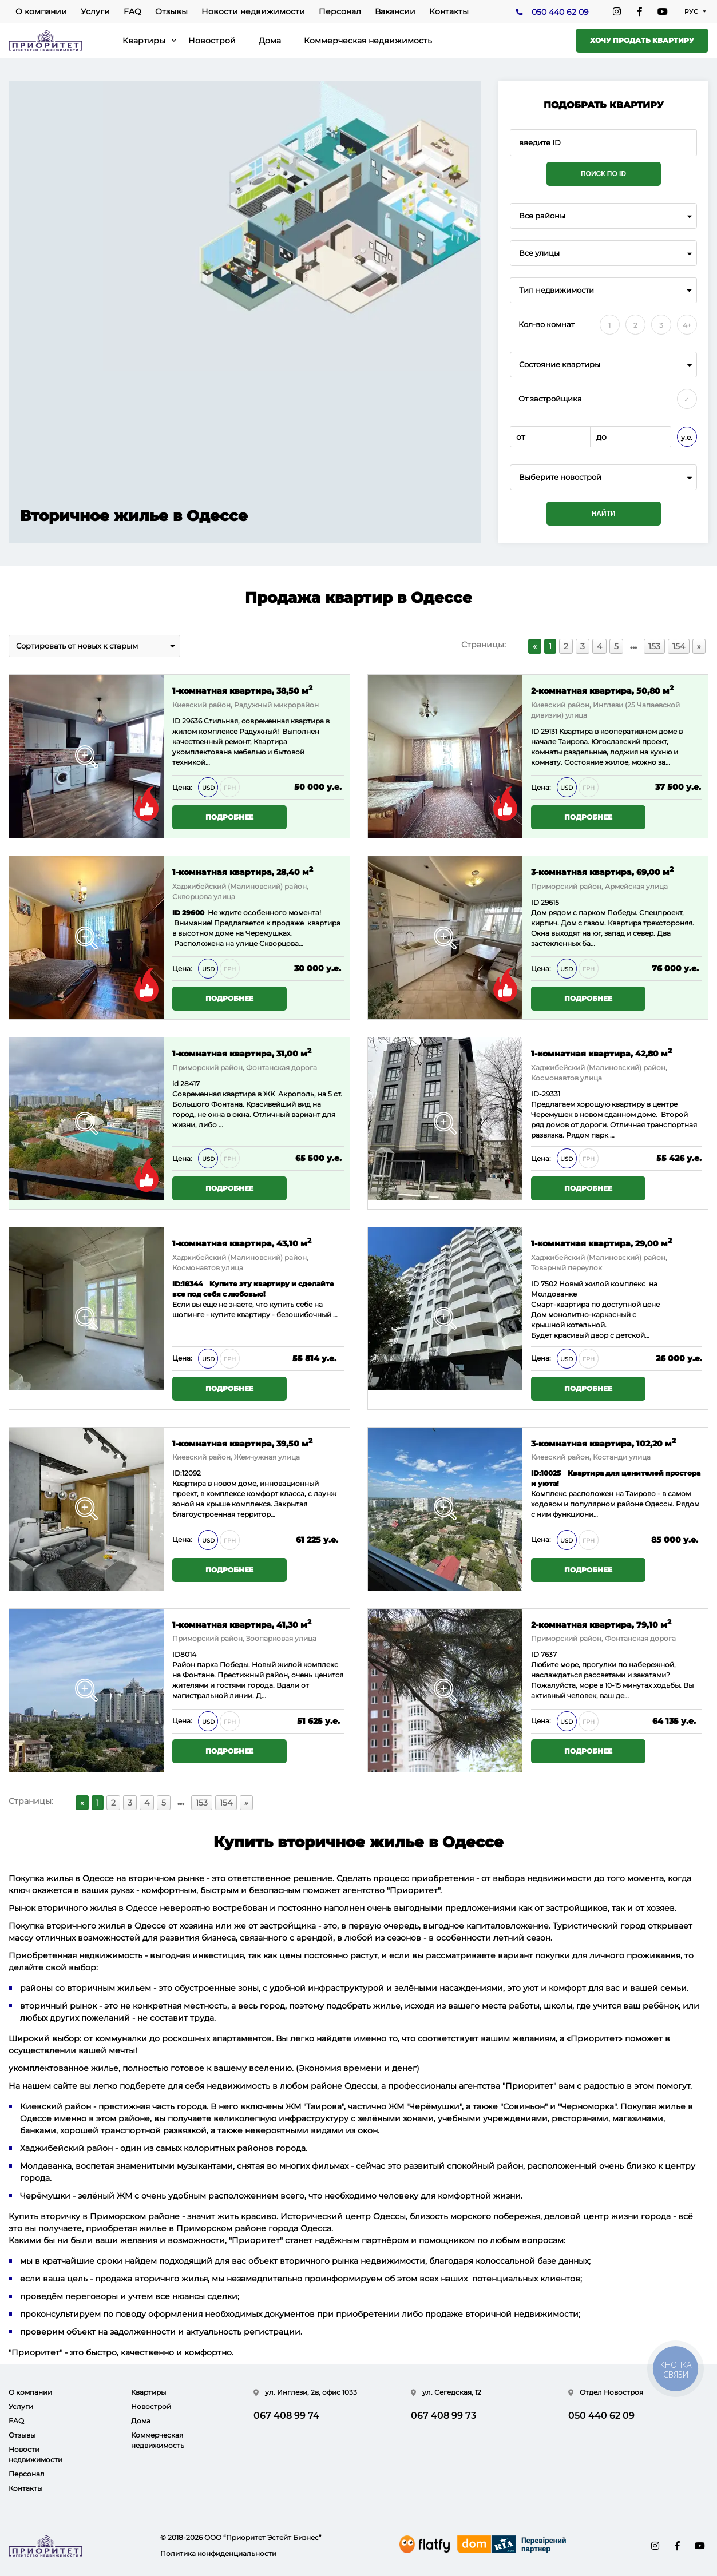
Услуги (95, 11)
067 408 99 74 (286, 2415)
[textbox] (603, 477)
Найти (604, 514)
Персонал (340, 11)
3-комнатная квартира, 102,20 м (603, 1443)
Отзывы (171, 11)
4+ (687, 325)
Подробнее (229, 817)
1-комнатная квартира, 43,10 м (241, 1243)
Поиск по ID (603, 174)
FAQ (132, 11)
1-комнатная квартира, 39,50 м (242, 1443)
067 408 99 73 (443, 2415)
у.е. (686, 437)
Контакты (449, 11)
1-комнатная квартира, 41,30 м (241, 1624)
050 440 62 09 (560, 12)
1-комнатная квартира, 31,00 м (241, 1053)
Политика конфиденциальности (218, 2553)
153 (654, 646)
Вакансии (395, 11)
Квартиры (143, 40)
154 (678, 646)
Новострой (212, 40)
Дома (270, 40)
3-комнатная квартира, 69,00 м (602, 871)
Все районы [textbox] (542, 216)
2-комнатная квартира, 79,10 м (601, 1624)
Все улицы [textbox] (539, 253)
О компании (41, 11)
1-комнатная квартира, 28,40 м (242, 871)
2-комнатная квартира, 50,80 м (602, 690)
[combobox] (603, 216)
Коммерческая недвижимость (368, 40)
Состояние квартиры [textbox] (559, 364)
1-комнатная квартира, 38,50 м (242, 690)
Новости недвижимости (253, 11)
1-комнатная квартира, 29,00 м (601, 1243)
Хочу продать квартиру (642, 40)
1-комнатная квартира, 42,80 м (601, 1053)
